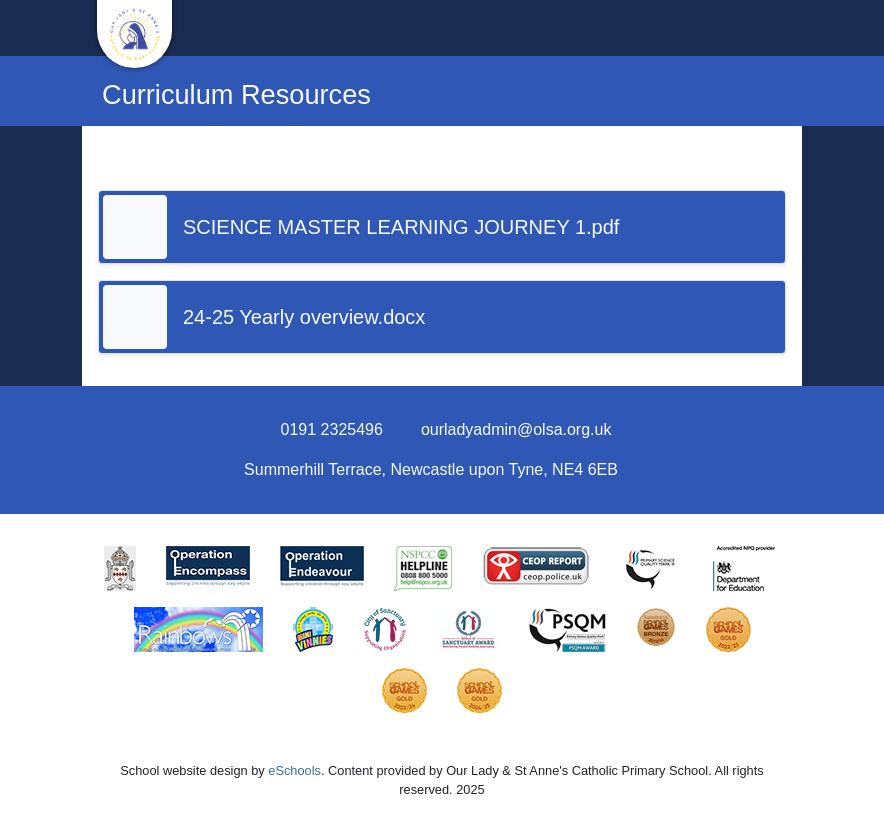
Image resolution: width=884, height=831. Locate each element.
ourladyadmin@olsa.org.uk (516, 429)
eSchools (294, 770)
